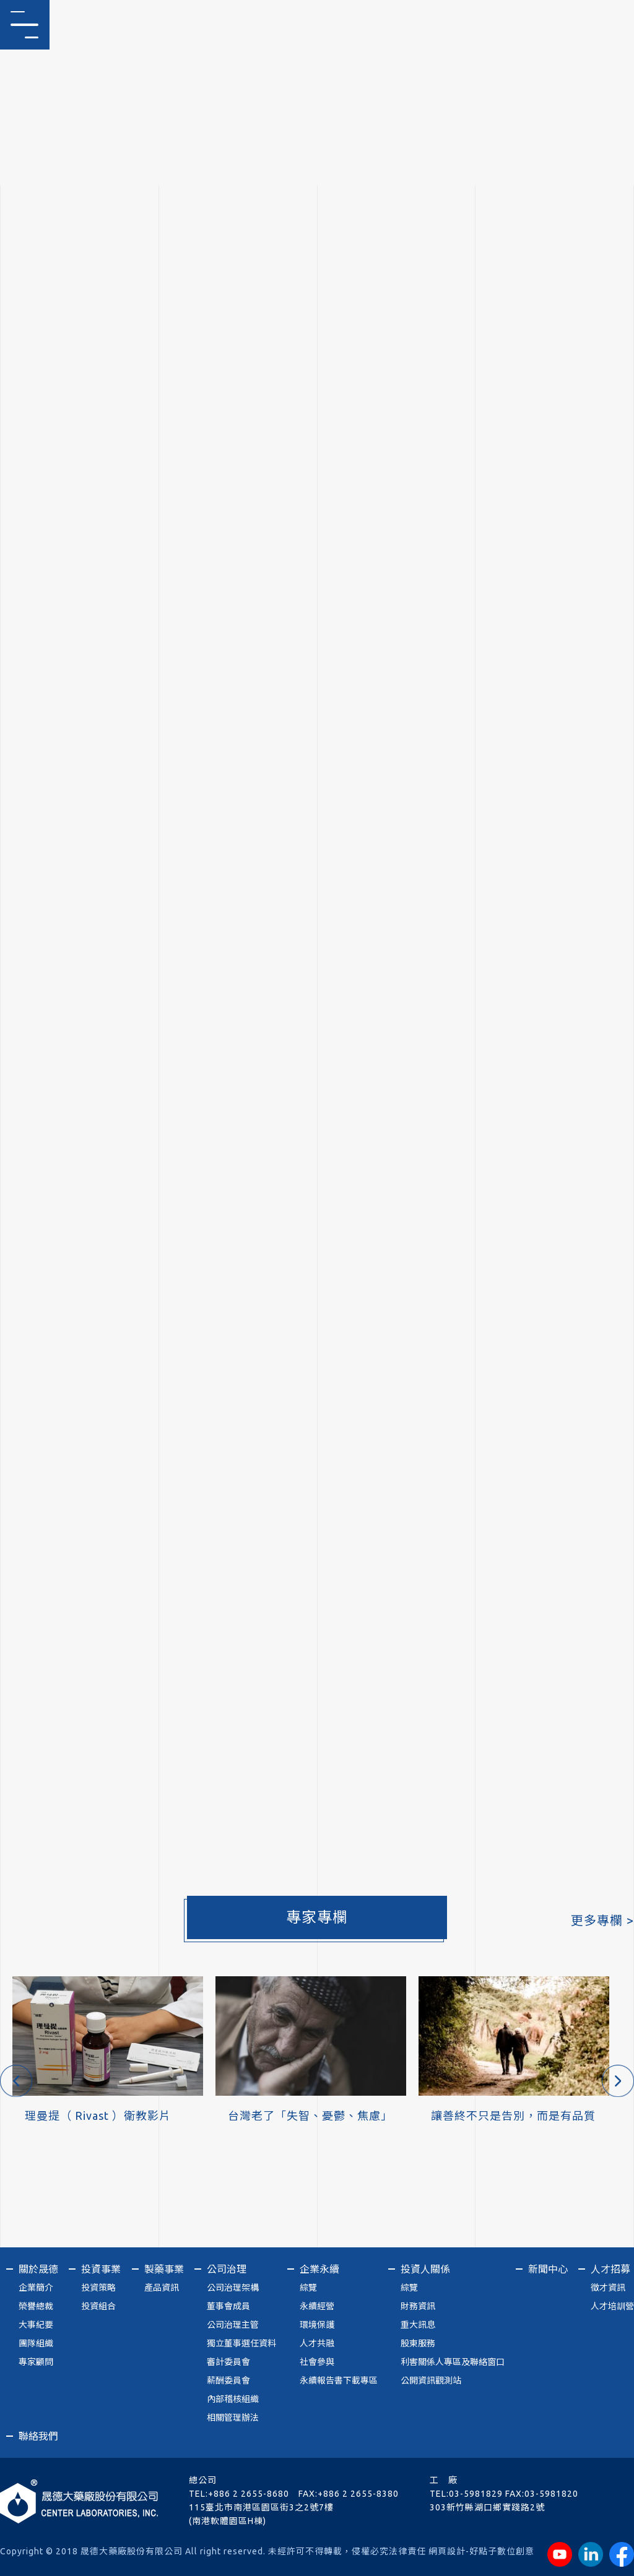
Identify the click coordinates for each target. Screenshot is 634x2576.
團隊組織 (36, 2343)
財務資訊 (418, 2306)
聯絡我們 (38, 2436)
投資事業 (101, 2269)
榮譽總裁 (36, 2306)
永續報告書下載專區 (339, 2380)
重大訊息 (418, 2325)
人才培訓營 (612, 2306)
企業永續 (319, 2269)
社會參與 (317, 2362)
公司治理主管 (233, 2325)
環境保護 (317, 2325)
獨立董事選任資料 (241, 2343)
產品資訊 (161, 2288)
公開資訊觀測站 (431, 2380)
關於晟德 (38, 2269)
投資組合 (98, 2306)
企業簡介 (36, 2288)
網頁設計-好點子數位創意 (481, 2551)
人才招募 (610, 2269)
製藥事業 (164, 2269)
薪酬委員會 (228, 2380)
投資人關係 (425, 2269)
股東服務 (418, 2343)
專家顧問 (36, 2362)
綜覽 (308, 2288)
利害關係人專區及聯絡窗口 (453, 2362)
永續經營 (317, 2306)
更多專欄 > (602, 1920)
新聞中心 (548, 2269)
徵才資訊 (608, 2288)
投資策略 (98, 2288)
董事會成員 (228, 2306)
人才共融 (317, 2343)
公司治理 (226, 2269)
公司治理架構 (233, 2288)
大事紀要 (36, 2325)
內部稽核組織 (233, 2399)
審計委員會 (228, 2362)
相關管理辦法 (233, 2418)
